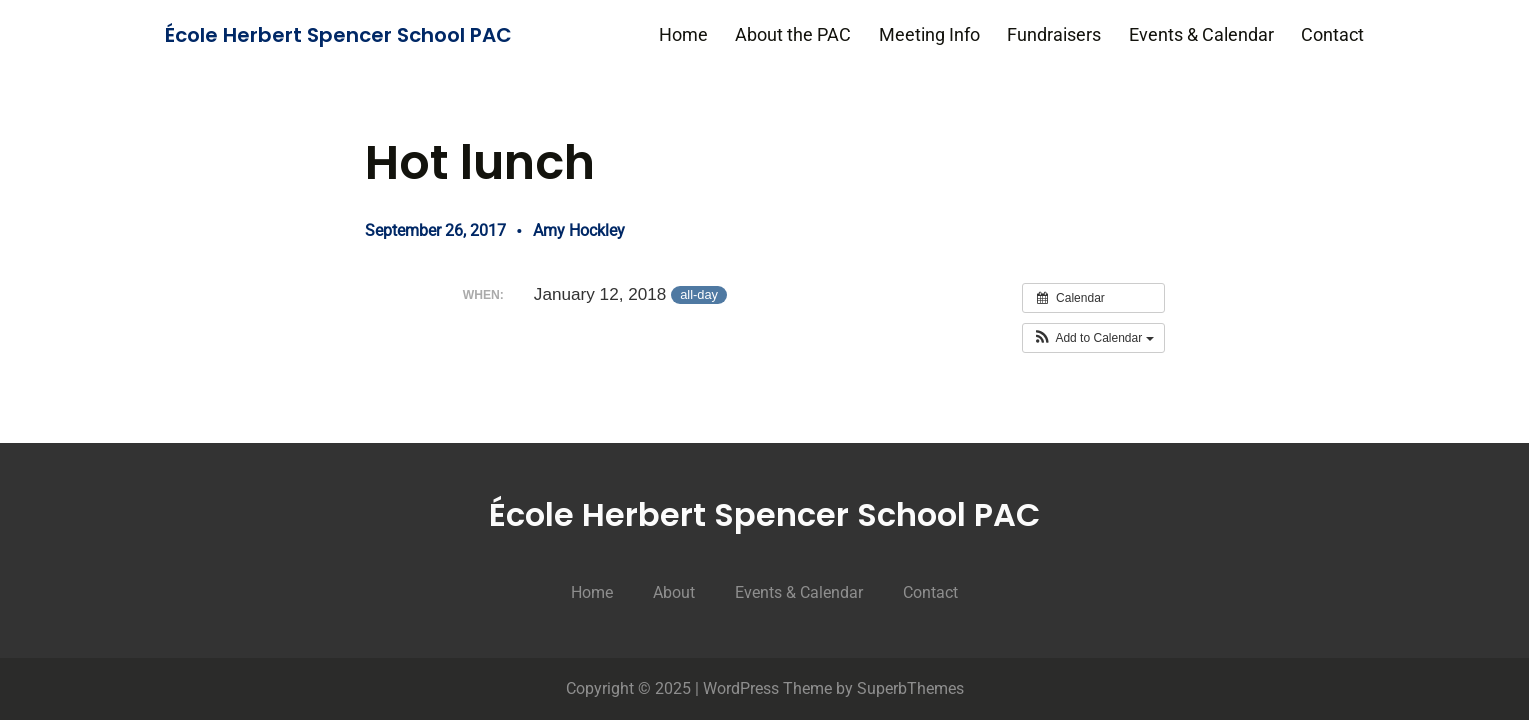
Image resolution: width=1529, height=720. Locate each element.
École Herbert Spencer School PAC (338, 35)
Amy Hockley (579, 230)
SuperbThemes (910, 688)
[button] (1093, 338)
